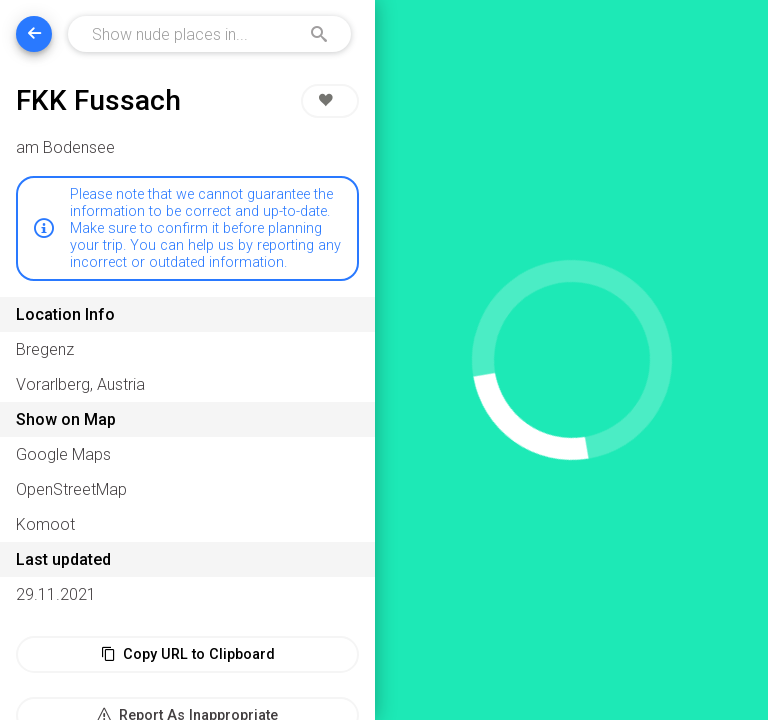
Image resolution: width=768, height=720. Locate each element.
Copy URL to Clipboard (188, 654)
